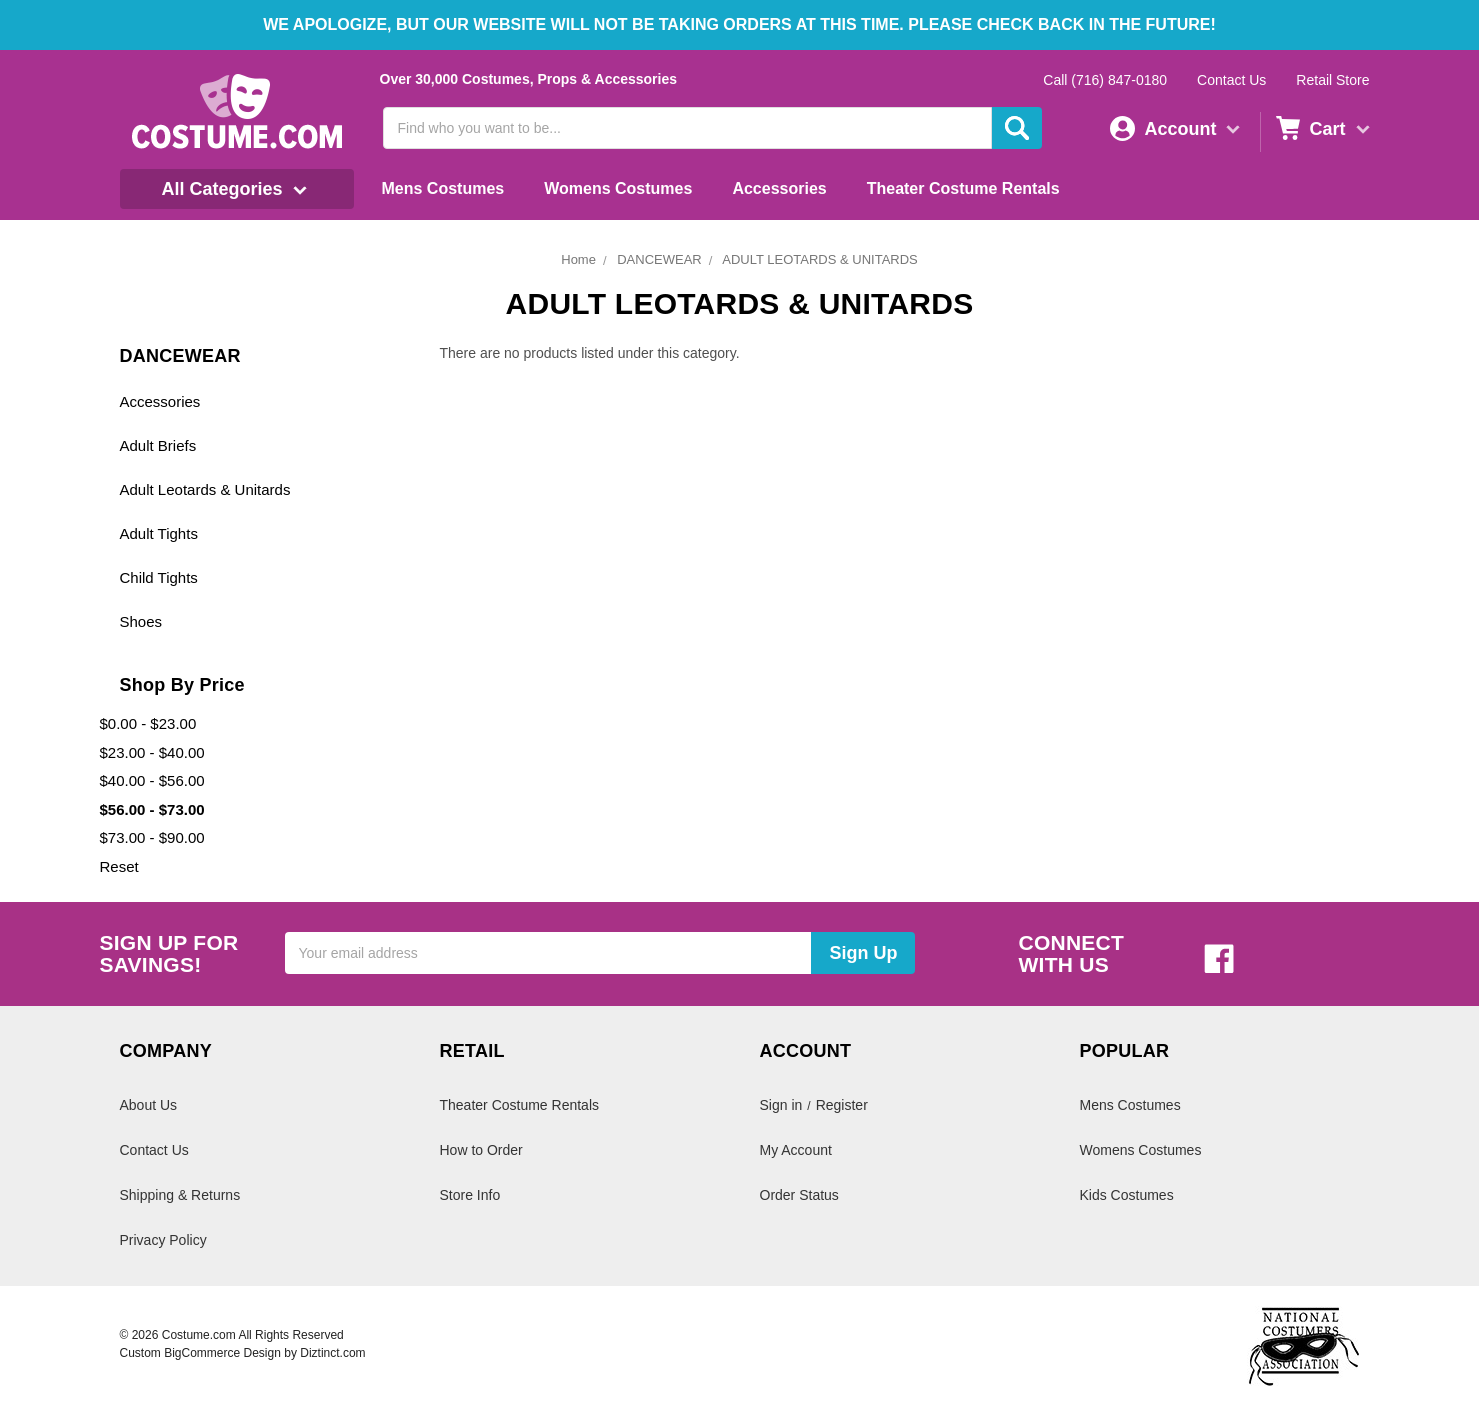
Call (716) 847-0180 (1105, 80)
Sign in (781, 1105)
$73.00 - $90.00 (152, 837)
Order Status (799, 1195)
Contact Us (1231, 80)
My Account (796, 1150)
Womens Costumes (618, 188)
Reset (119, 866)
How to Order (481, 1150)
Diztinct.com (332, 1353)
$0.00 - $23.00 (148, 723)
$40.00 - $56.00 (152, 780)
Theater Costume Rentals (963, 188)
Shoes (141, 621)
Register (842, 1105)
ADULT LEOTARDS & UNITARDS (820, 259)
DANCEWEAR (659, 259)
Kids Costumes (1127, 1195)
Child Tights (159, 577)
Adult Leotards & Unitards (205, 489)
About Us (149, 1105)
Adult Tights (159, 533)
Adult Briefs (158, 445)
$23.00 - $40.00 (152, 752)
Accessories (779, 188)
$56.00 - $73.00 (152, 809)
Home (578, 259)
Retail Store (1332, 80)
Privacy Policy (163, 1240)
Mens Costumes (443, 188)
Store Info (470, 1195)
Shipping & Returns (180, 1195)
